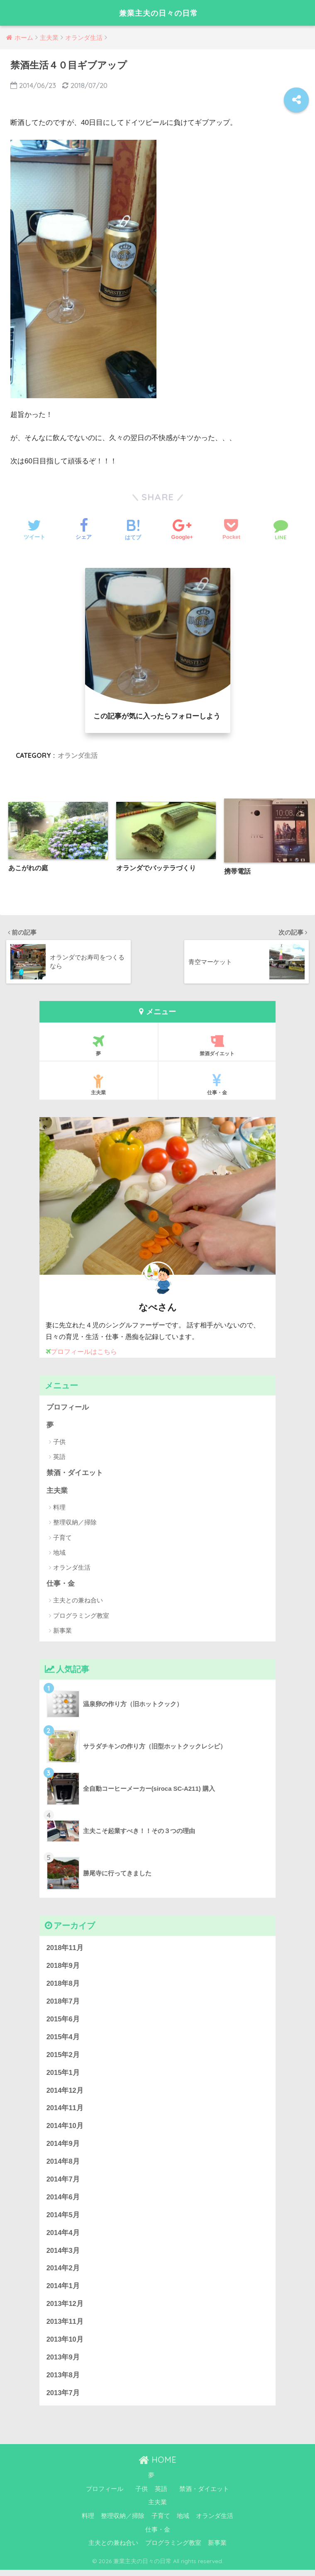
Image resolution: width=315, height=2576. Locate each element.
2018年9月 (63, 1968)
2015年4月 (63, 2039)
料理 (59, 1508)
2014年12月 (65, 2093)
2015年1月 (63, 2075)
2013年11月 (65, 2327)
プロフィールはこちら (81, 1351)
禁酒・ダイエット (74, 1474)
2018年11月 (65, 1949)
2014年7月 (63, 2183)
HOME (157, 2466)
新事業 (62, 1631)
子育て (62, 1538)
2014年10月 (65, 2129)
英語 (59, 1457)
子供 (59, 1442)
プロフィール (67, 1408)
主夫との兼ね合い (78, 1601)
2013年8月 (63, 2381)
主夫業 (98, 1084)
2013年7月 (63, 2399)
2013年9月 (63, 2363)
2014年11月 (65, 2111)
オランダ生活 (78, 755)
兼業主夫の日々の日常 (158, 13)
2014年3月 (63, 2255)
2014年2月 (63, 2273)
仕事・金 (217, 1084)
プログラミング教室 (81, 1616)
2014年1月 (63, 2291)
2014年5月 (63, 2219)
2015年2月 (63, 2057)
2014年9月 (63, 2147)
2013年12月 (65, 2309)
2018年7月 (63, 2003)
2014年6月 (63, 2201)
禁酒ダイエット (217, 1045)
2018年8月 (63, 1985)
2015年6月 (63, 2022)
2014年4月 (63, 2237)
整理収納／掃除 (75, 1523)
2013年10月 (65, 2345)
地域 (59, 1553)
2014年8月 (63, 2165)
